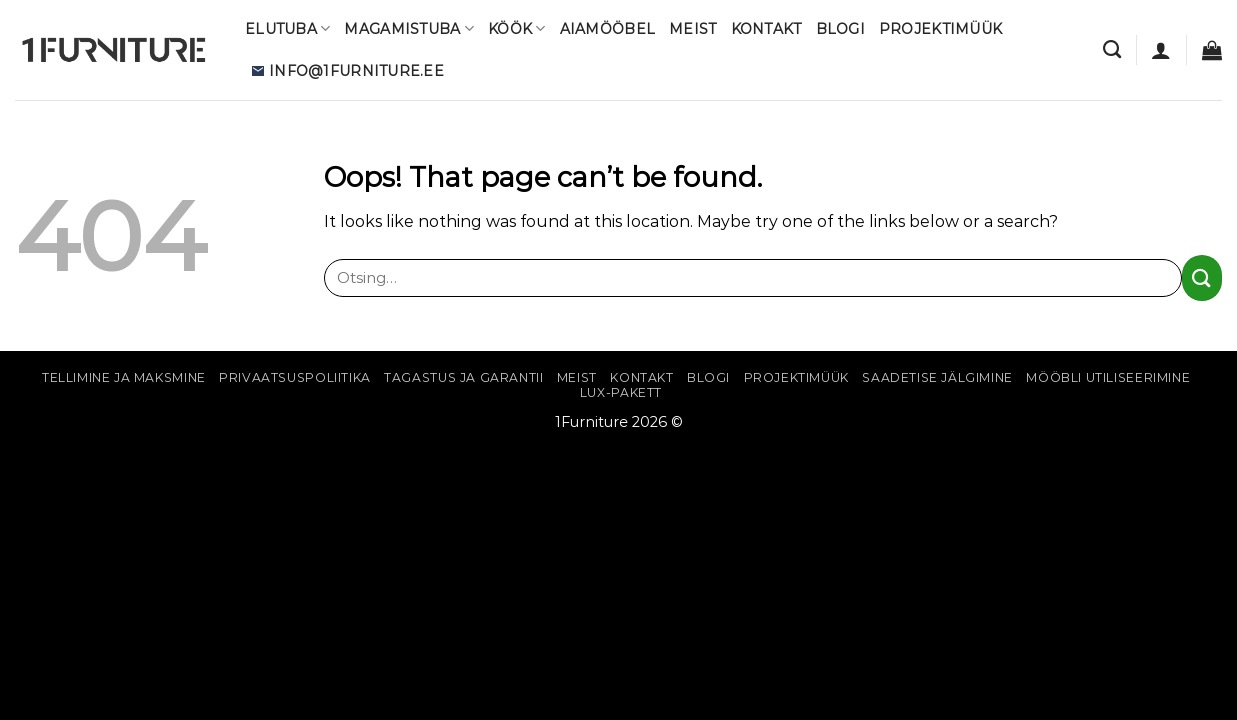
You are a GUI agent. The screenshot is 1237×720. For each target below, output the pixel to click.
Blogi (840, 29)
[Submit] (1202, 277)
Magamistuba (409, 28)
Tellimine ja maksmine (124, 377)
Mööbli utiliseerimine (1108, 377)
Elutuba (287, 28)
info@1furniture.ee (348, 71)
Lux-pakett (621, 392)
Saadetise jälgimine (937, 377)
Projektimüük (940, 29)
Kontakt (766, 29)
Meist (692, 29)
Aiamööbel (608, 29)
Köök (517, 28)
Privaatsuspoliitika (295, 377)
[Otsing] (1112, 50)
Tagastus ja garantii (463, 377)
